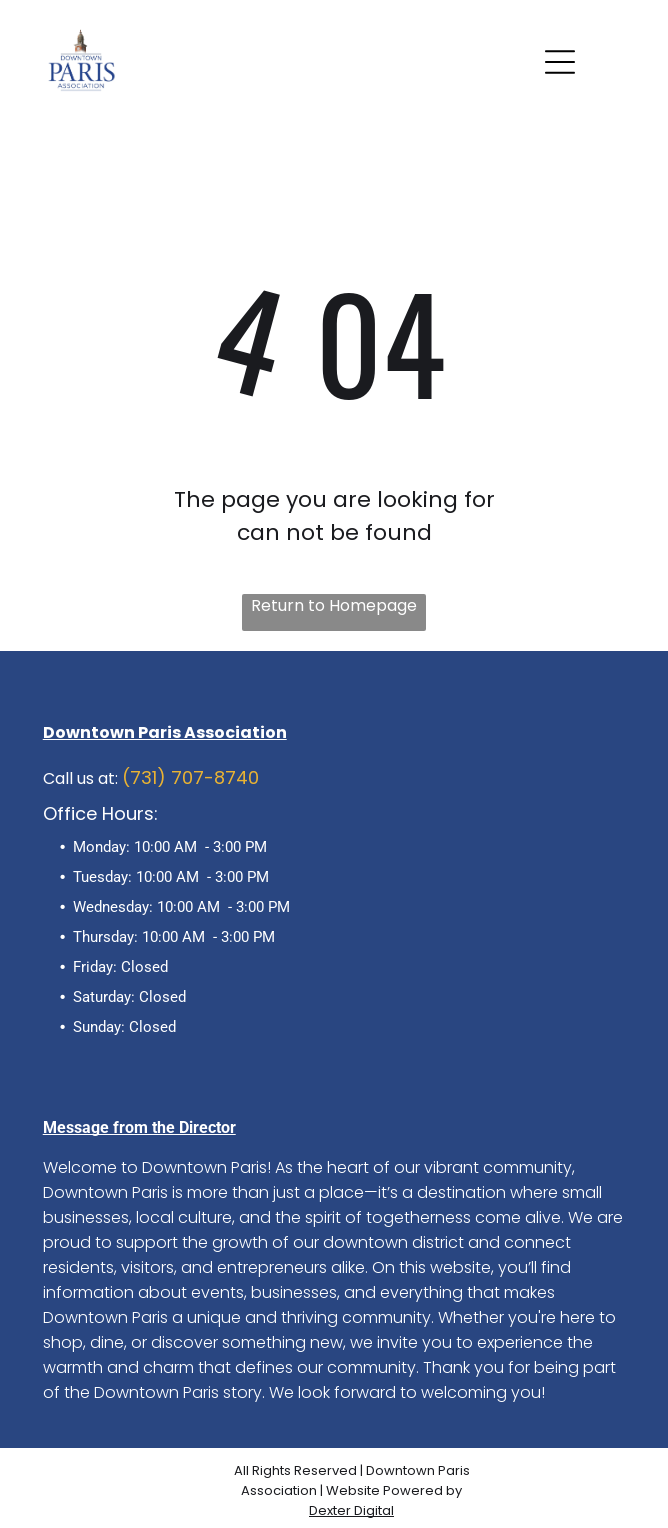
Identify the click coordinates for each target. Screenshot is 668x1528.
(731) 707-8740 (190, 777)
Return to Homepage (334, 605)
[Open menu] (560, 62)
